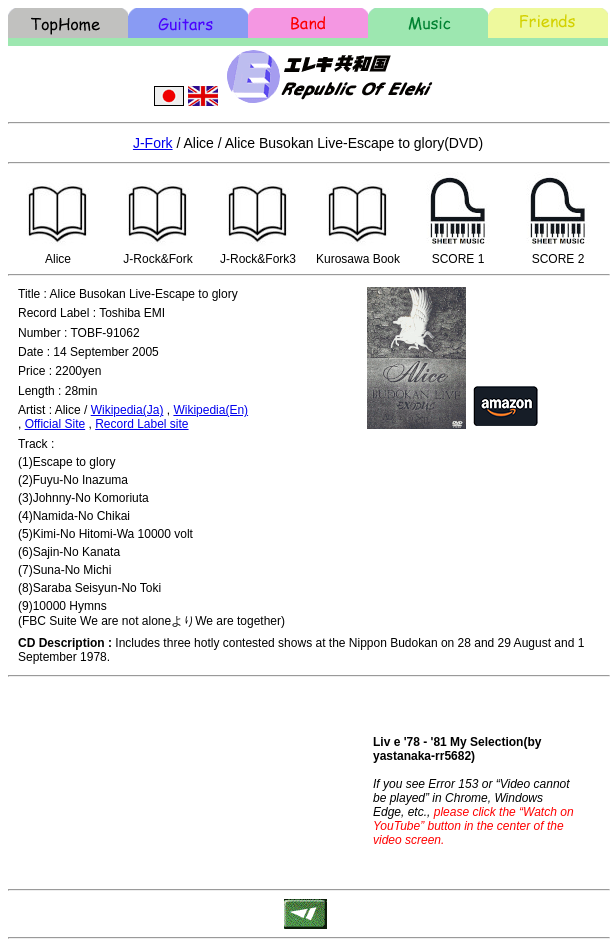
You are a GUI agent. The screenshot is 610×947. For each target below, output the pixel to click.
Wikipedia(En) (210, 410)
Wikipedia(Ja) (127, 410)
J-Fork (153, 143)
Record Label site (141, 424)
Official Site (55, 424)
